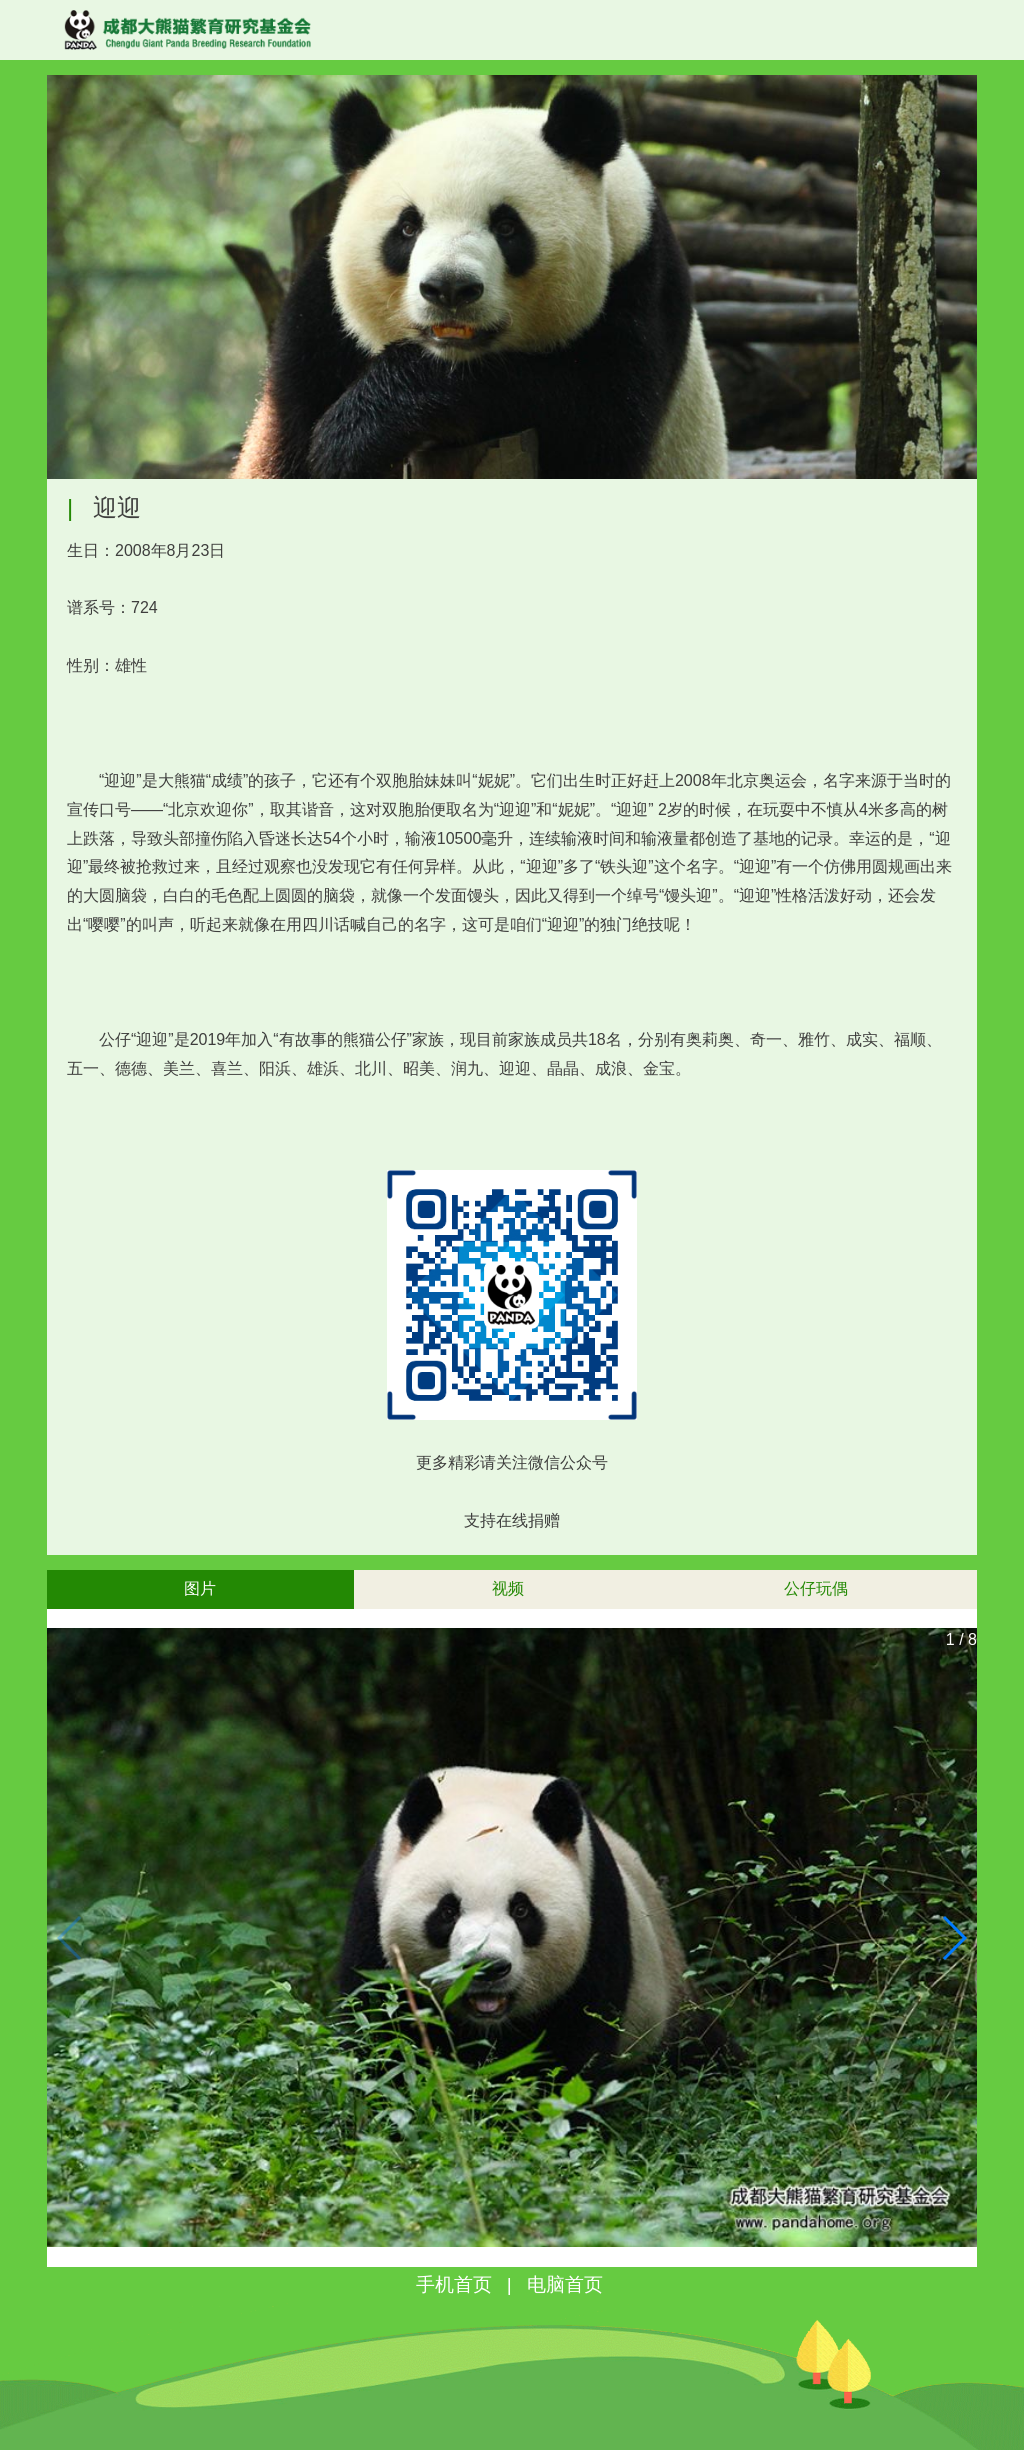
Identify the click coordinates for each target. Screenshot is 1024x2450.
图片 (200, 1588)
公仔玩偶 (816, 1588)
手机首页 (454, 2284)
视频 (508, 1588)
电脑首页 (565, 2284)
